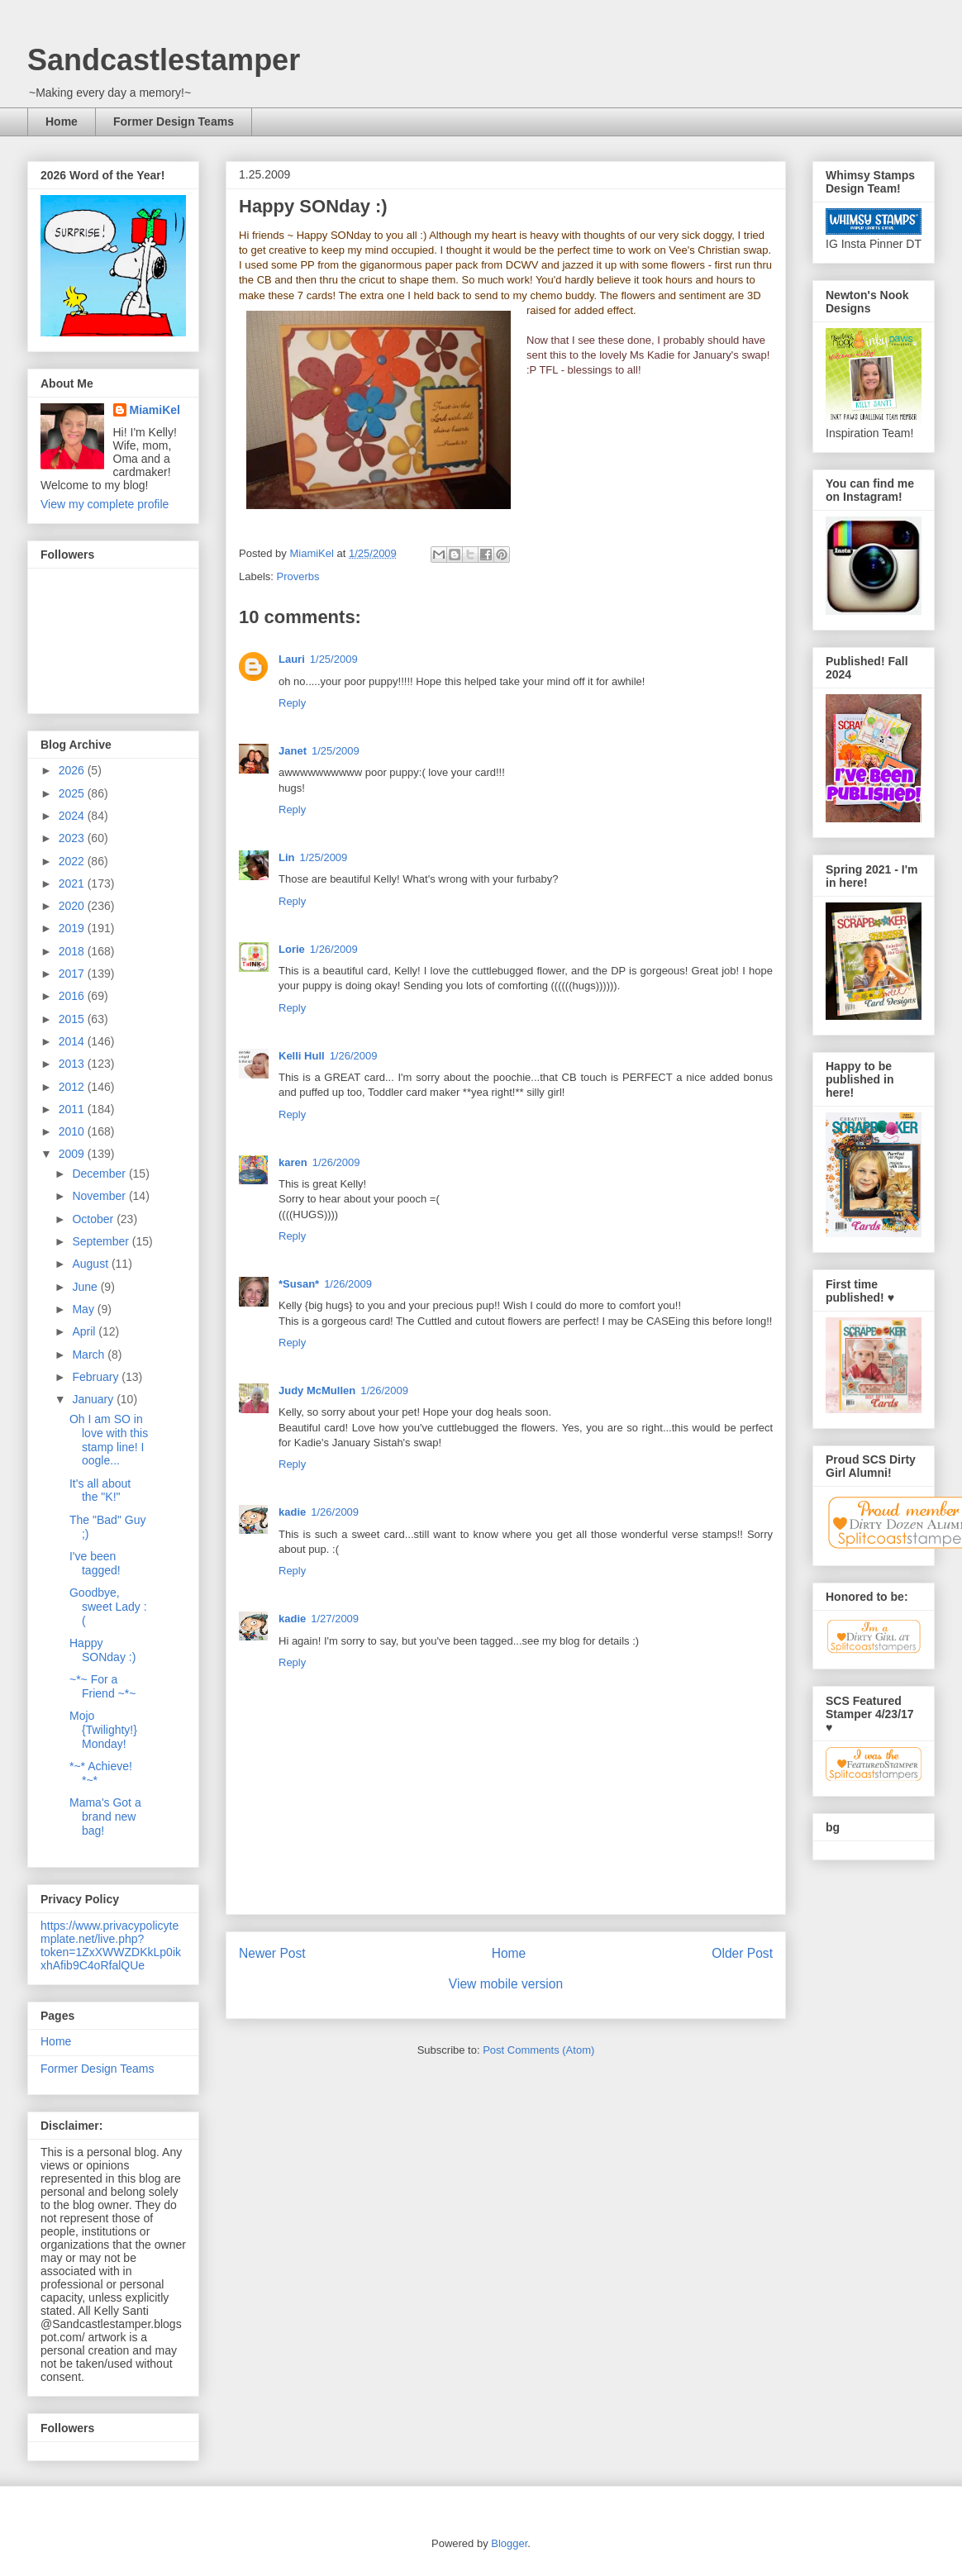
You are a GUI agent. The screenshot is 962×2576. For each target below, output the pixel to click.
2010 (73, 1131)
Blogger (509, 2543)
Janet (293, 751)
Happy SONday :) (102, 1650)
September (101, 1241)
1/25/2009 (334, 659)
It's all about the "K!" (100, 1490)
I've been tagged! (95, 1563)
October (94, 1219)
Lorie (292, 949)
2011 (73, 1109)
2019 (73, 928)
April (85, 1331)
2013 (73, 1063)
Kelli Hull (302, 1056)
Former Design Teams (173, 121)
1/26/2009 (334, 949)
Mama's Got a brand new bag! (105, 1816)
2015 (73, 1019)
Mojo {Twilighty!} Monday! (103, 1729)
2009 (73, 1153)
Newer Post (272, 1953)
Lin (287, 857)
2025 (73, 793)
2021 (73, 883)
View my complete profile (104, 504)
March (89, 1354)
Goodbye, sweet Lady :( (108, 1606)
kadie (292, 1512)
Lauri (292, 659)
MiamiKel (155, 410)
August (91, 1263)
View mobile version (506, 1984)
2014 (73, 1041)
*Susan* (299, 1284)
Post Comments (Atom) (538, 2050)
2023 (73, 838)
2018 (73, 951)
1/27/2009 (335, 1618)
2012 (73, 1086)
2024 (73, 815)
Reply (292, 703)
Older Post (742, 1953)
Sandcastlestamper (163, 60)
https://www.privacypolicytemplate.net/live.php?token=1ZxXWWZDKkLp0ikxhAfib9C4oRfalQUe (110, 1945)
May (84, 1309)
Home (61, 121)
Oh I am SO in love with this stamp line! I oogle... (108, 1439)
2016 (73, 995)
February (96, 1376)
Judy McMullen (317, 1390)
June (86, 1286)
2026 (73, 770)
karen (293, 1162)
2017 (73, 973)
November (100, 1195)
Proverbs (298, 576)
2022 (73, 861)
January (94, 1399)
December (100, 1173)
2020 (73, 905)
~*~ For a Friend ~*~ (102, 1686)
